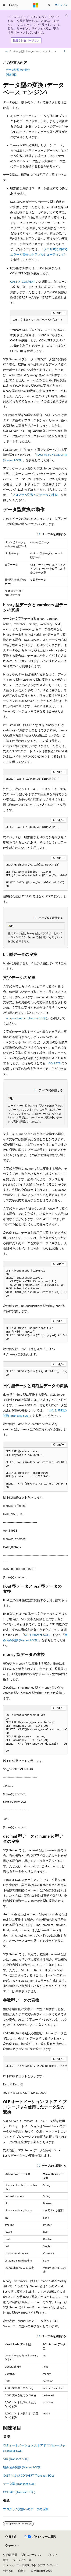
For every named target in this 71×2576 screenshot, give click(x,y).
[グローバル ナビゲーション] (4, 5)
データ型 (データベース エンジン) (33, 51)
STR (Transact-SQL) (37, 1635)
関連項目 (11, 74)
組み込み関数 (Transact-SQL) (22, 2467)
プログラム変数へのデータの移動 (35, 495)
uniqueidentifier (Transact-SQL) (26, 1018)
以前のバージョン (32, 2554)
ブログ (51, 2554)
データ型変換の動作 (18, 69)
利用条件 (8, 2570)
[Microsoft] (35, 5)
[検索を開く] (49, 5)
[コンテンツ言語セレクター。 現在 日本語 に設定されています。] (11, 2537)
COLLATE (54, 1063)
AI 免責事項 (10, 2554)
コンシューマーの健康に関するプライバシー (29, 2565)
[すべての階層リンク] (6, 51)
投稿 (5, 2560)
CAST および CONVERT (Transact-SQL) (28, 2475)
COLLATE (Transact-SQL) (19, 2492)
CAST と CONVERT (22, 281)
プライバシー (21, 2560)
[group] (35, 876)
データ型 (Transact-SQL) (19, 2484)
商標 (20, 2570)
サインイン (61, 5)
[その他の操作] (64, 51)
